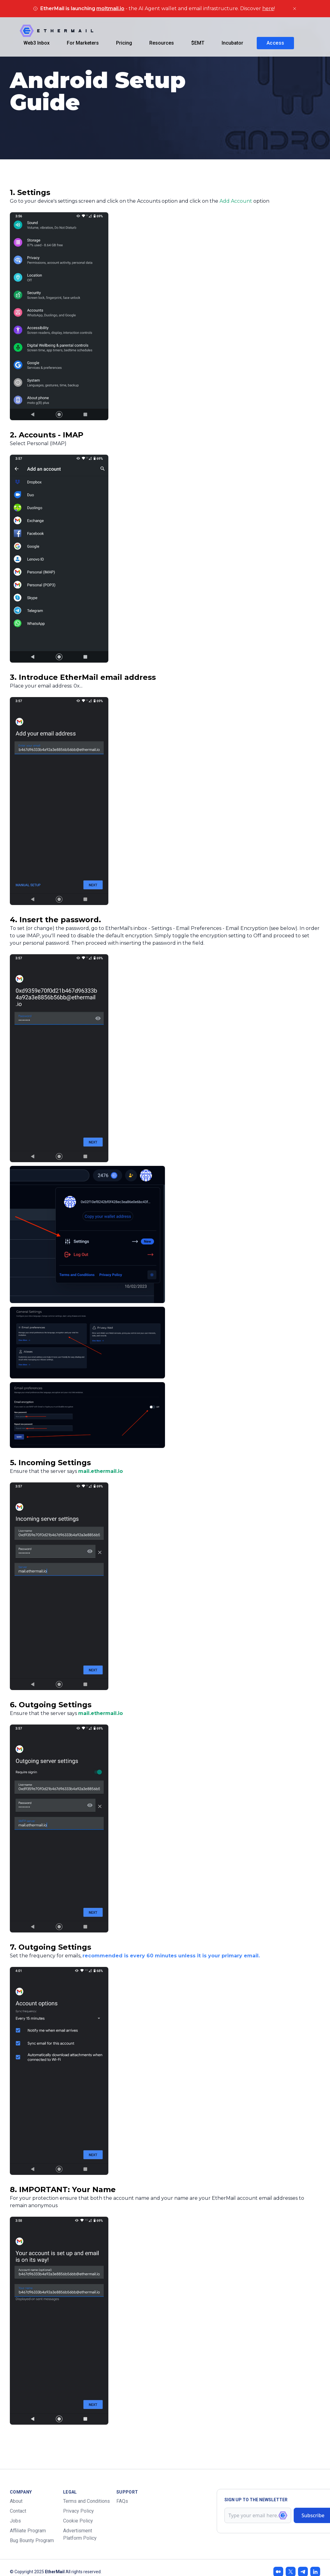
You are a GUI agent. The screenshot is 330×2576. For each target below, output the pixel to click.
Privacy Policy (78, 2511)
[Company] (56, 31)
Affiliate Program (28, 2531)
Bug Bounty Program (32, 2540)
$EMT (197, 43)
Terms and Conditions (86, 2501)
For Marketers (83, 43)
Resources (161, 43)
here (268, 8)
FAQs (122, 2501)
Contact (18, 2511)
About (16, 2501)
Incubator (232, 43)
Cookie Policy (78, 2521)
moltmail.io (110, 8)
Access (275, 43)
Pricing (124, 43)
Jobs (15, 2521)
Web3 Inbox (36, 43)
